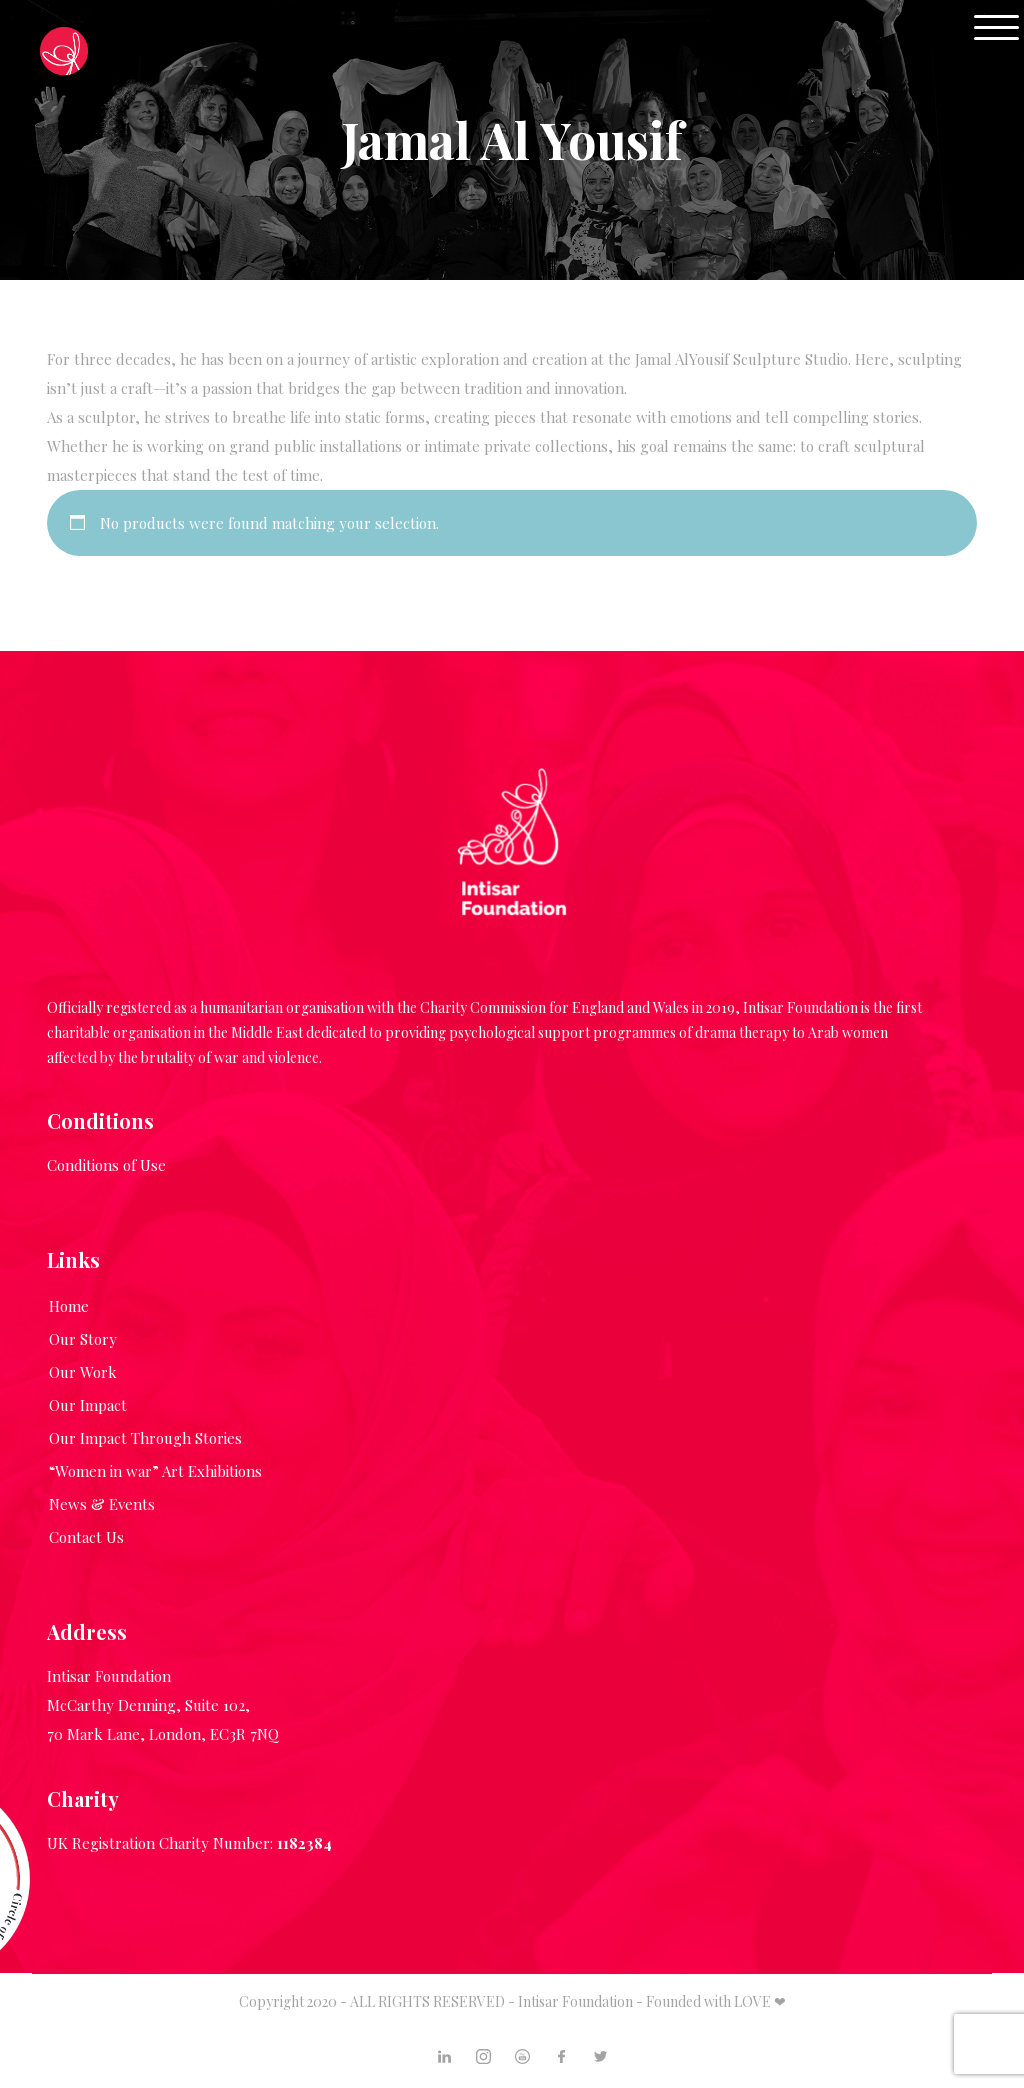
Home (69, 1306)
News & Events (102, 1504)
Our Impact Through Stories (145, 1438)
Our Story (83, 1339)
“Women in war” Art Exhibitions (155, 1471)
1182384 (304, 1843)
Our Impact (88, 1405)
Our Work (83, 1372)
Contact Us (86, 1537)
